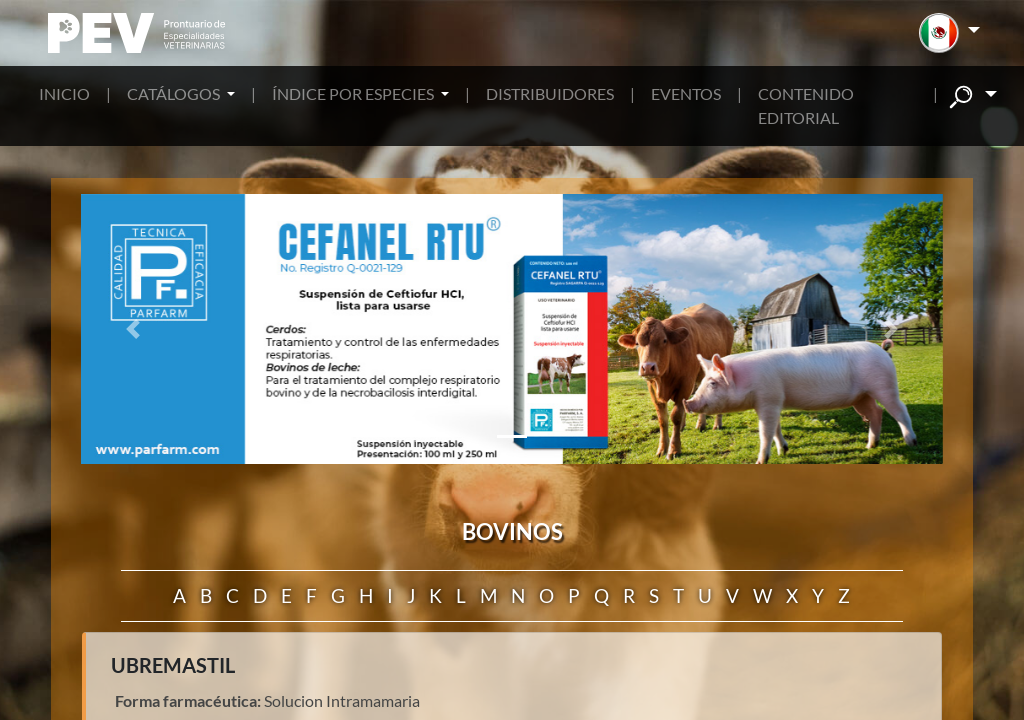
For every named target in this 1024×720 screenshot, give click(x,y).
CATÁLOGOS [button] (175, 93)
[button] (949, 33)
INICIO (64, 93)
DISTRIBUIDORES (550, 93)
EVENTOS (686, 93)
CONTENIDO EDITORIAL (806, 105)
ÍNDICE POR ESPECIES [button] (354, 93)
